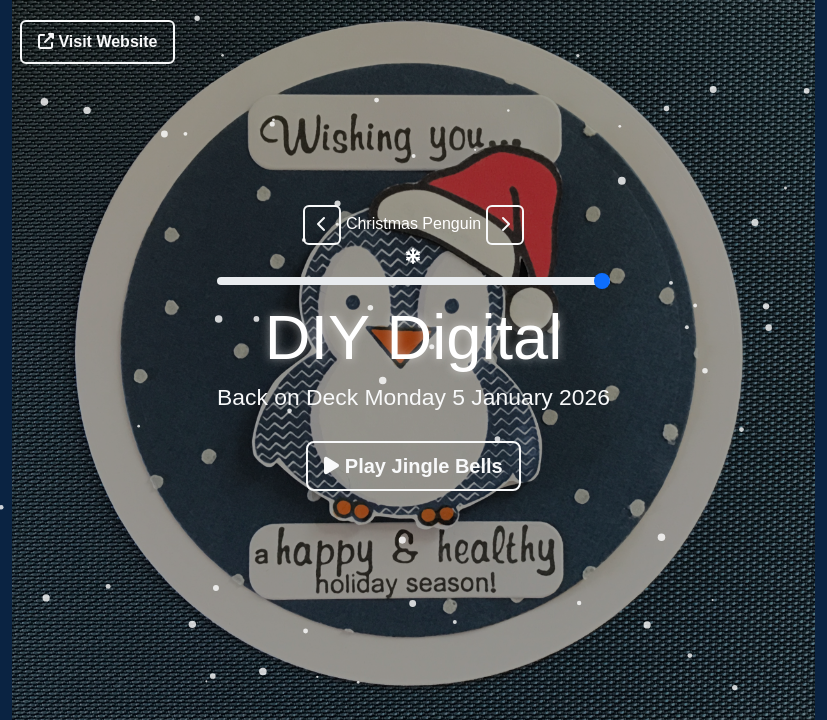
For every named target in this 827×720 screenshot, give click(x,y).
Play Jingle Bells (413, 466)
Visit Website (97, 41)
